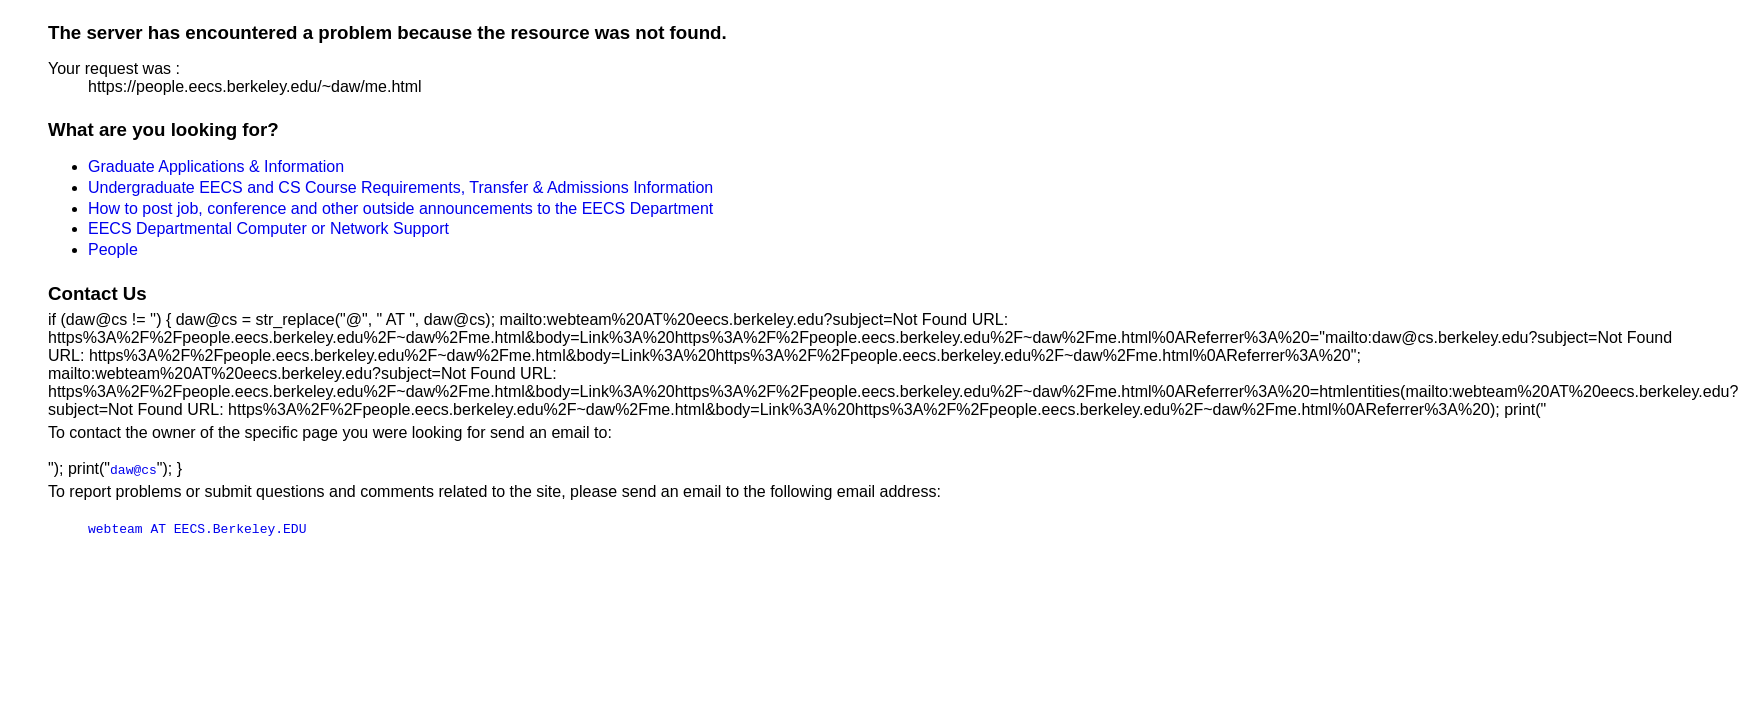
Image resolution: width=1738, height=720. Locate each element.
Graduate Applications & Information (216, 166)
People (113, 249)
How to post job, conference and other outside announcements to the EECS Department (400, 208)
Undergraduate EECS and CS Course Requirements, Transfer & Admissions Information (400, 187)
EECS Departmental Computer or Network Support (268, 228)
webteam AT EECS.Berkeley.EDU (197, 528)
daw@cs (133, 469)
